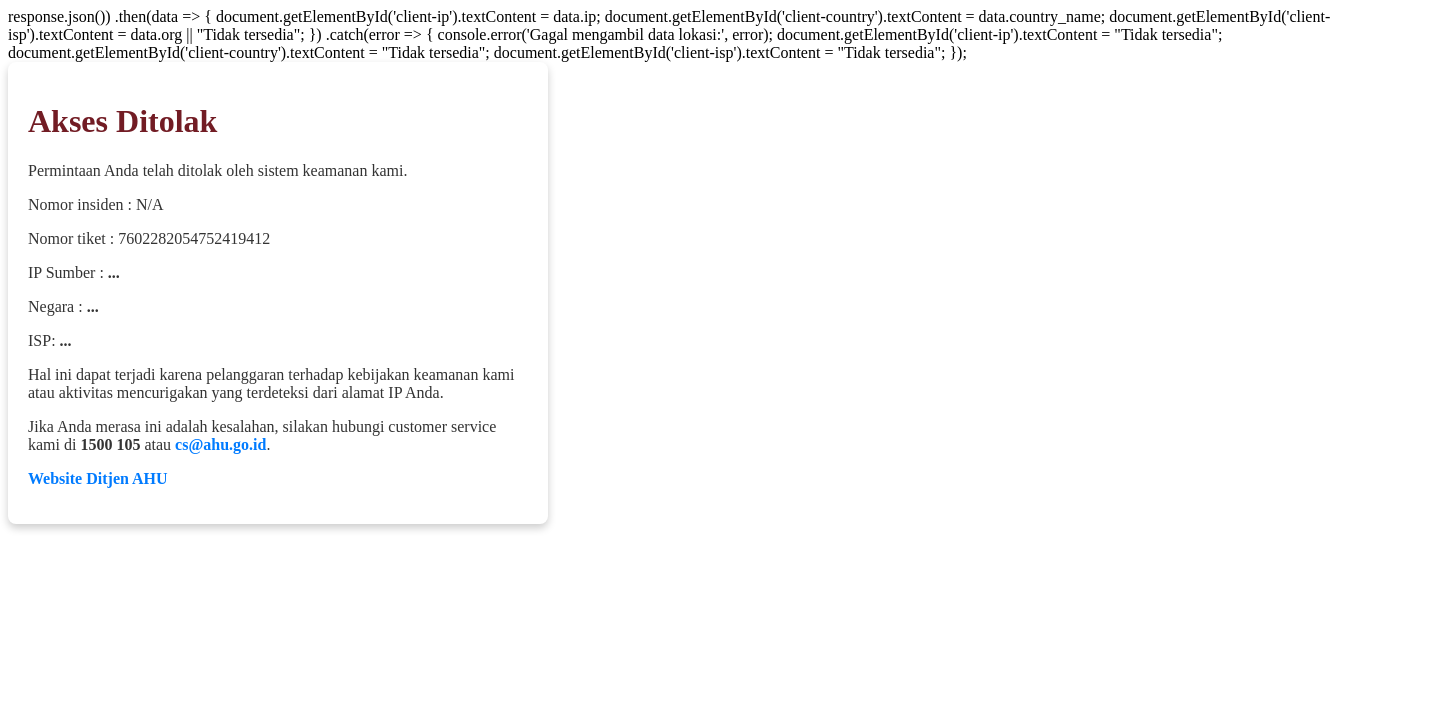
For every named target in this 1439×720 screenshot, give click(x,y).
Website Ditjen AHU (98, 478)
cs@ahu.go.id (220, 444)
